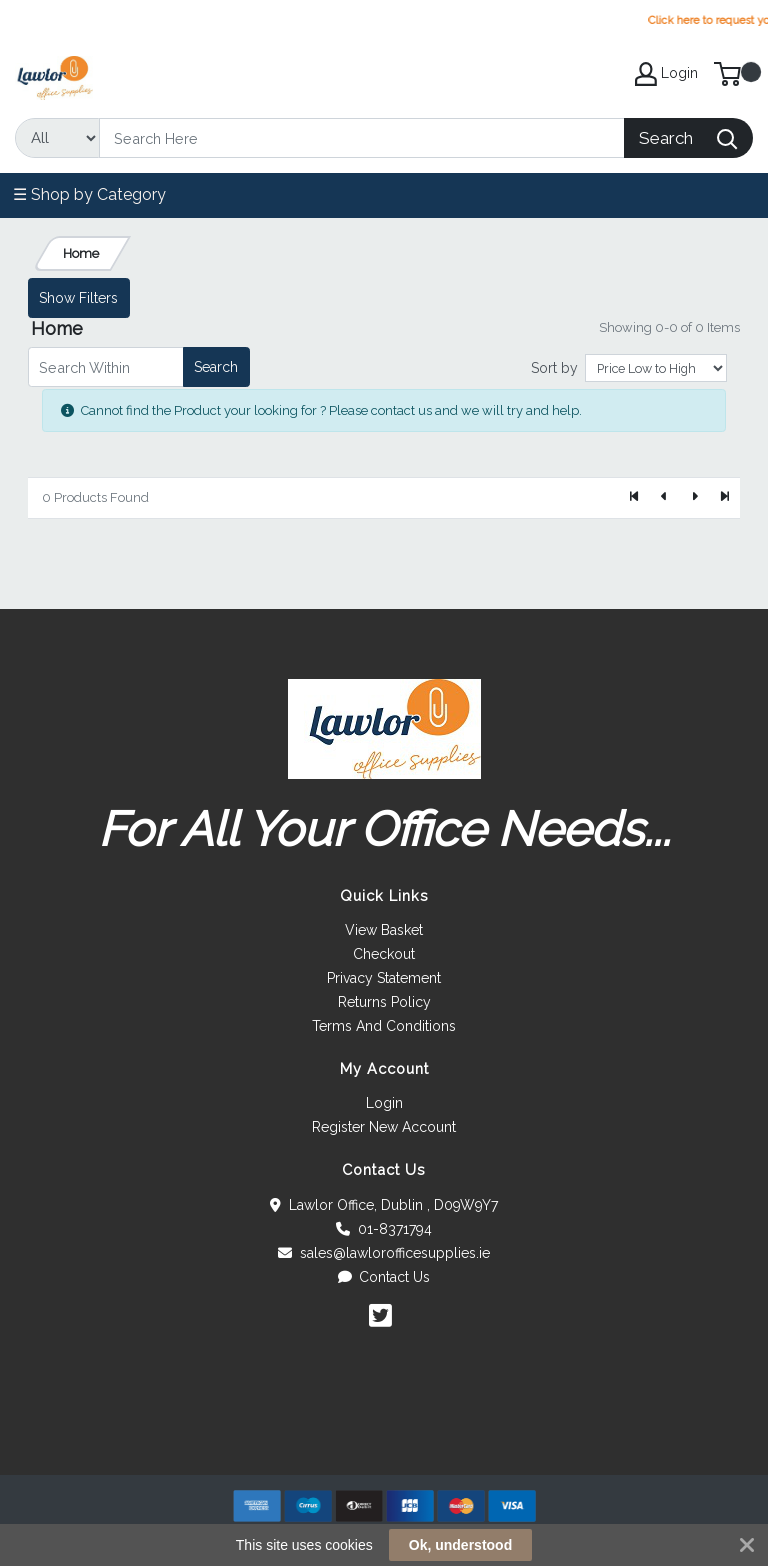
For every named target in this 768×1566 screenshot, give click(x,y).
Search (216, 367)
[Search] (362, 138)
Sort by (554, 368)
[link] (384, 1438)
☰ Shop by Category (89, 194)
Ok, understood (460, 1545)
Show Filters (78, 298)
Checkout (384, 954)
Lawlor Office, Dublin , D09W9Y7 (384, 1205)
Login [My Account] (666, 74)
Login (384, 1103)
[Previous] (665, 498)
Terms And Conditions (384, 1026)
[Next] (694, 498)
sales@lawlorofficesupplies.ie (384, 1253)
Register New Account (384, 1127)
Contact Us (384, 1277)
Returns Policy (384, 1002)
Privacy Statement (384, 978)
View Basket (384, 930)
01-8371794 (384, 1229)
